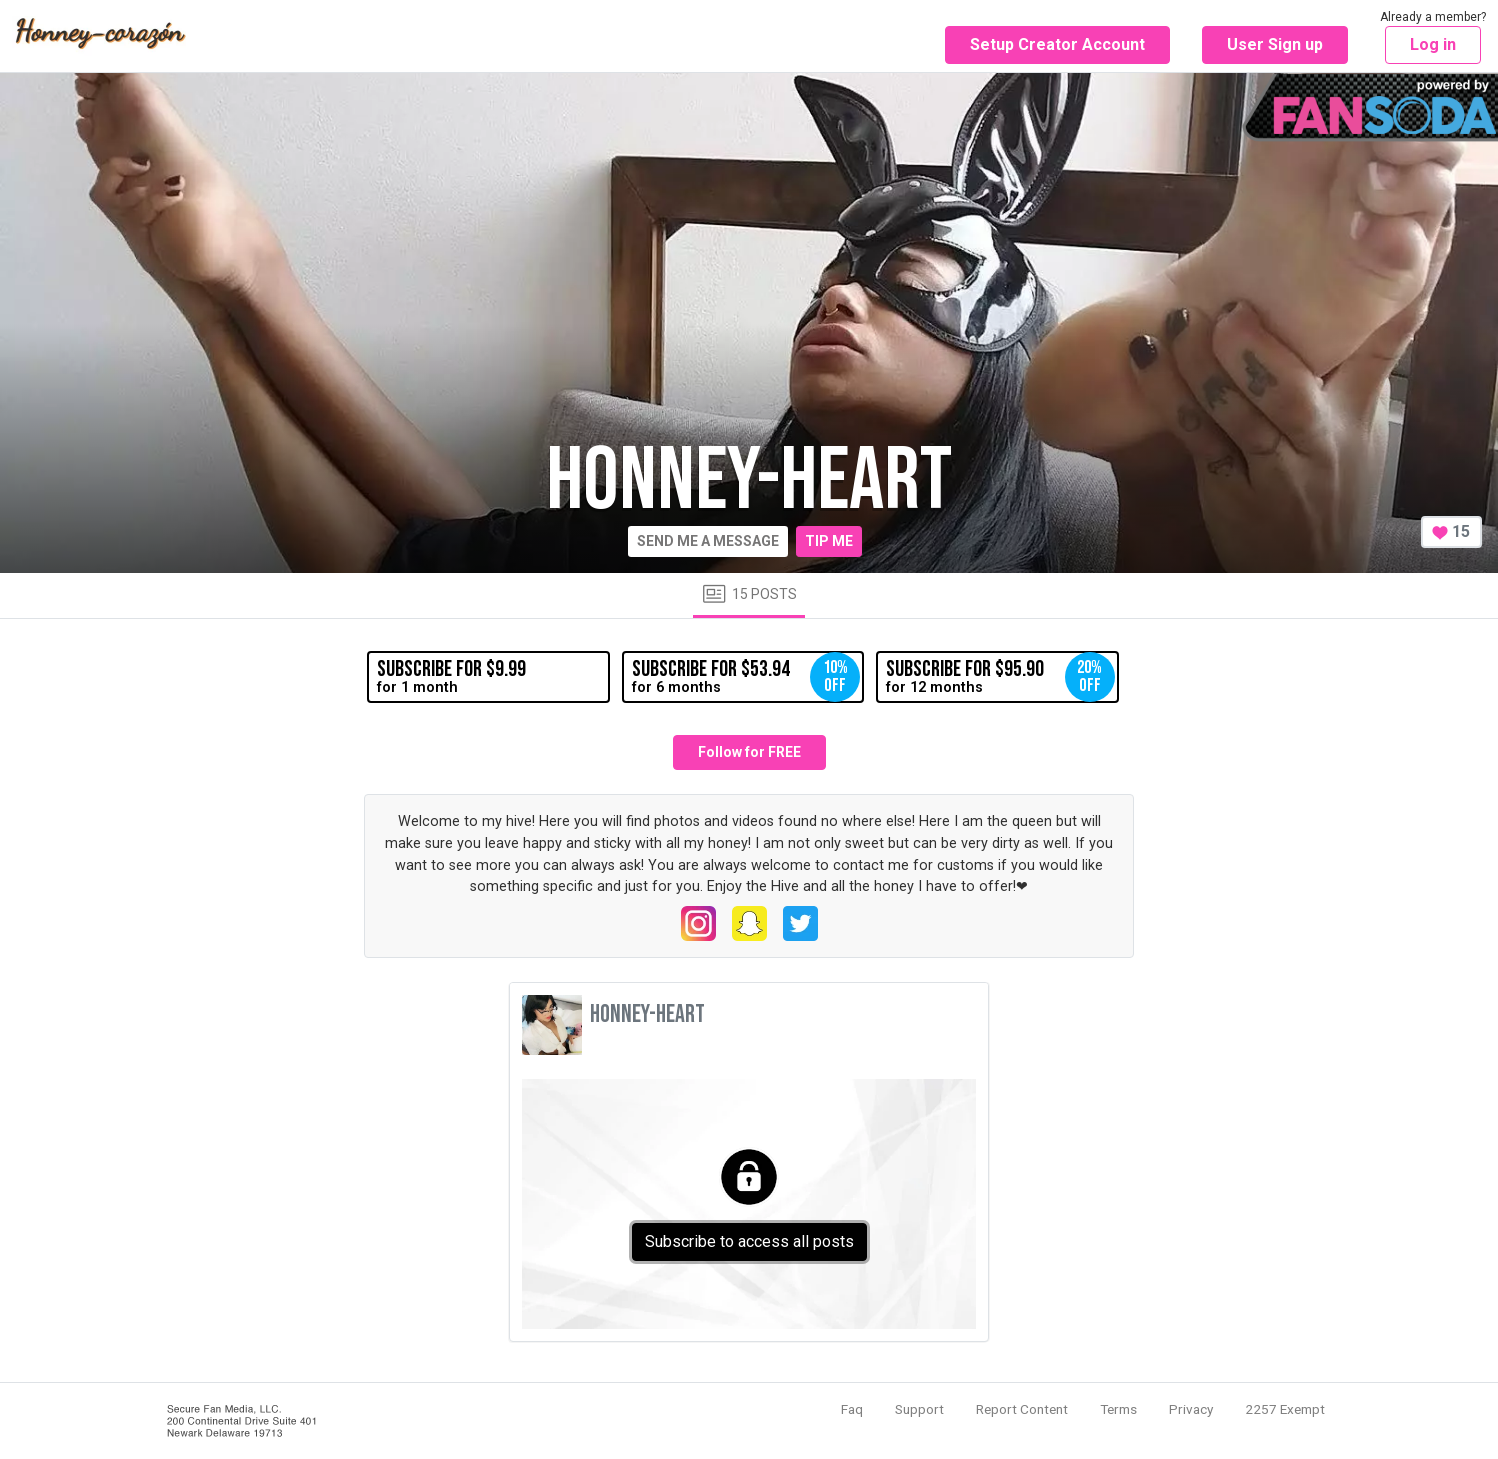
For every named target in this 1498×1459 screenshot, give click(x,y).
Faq (852, 1409)
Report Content (1022, 1409)
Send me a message (708, 541)
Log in (1433, 44)
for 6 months (746, 677)
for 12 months (1000, 677)
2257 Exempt (1285, 1409)
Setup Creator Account (1057, 44)
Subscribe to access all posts (749, 1241)
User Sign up (1275, 44)
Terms (1118, 1409)
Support (919, 1409)
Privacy (1191, 1409)
